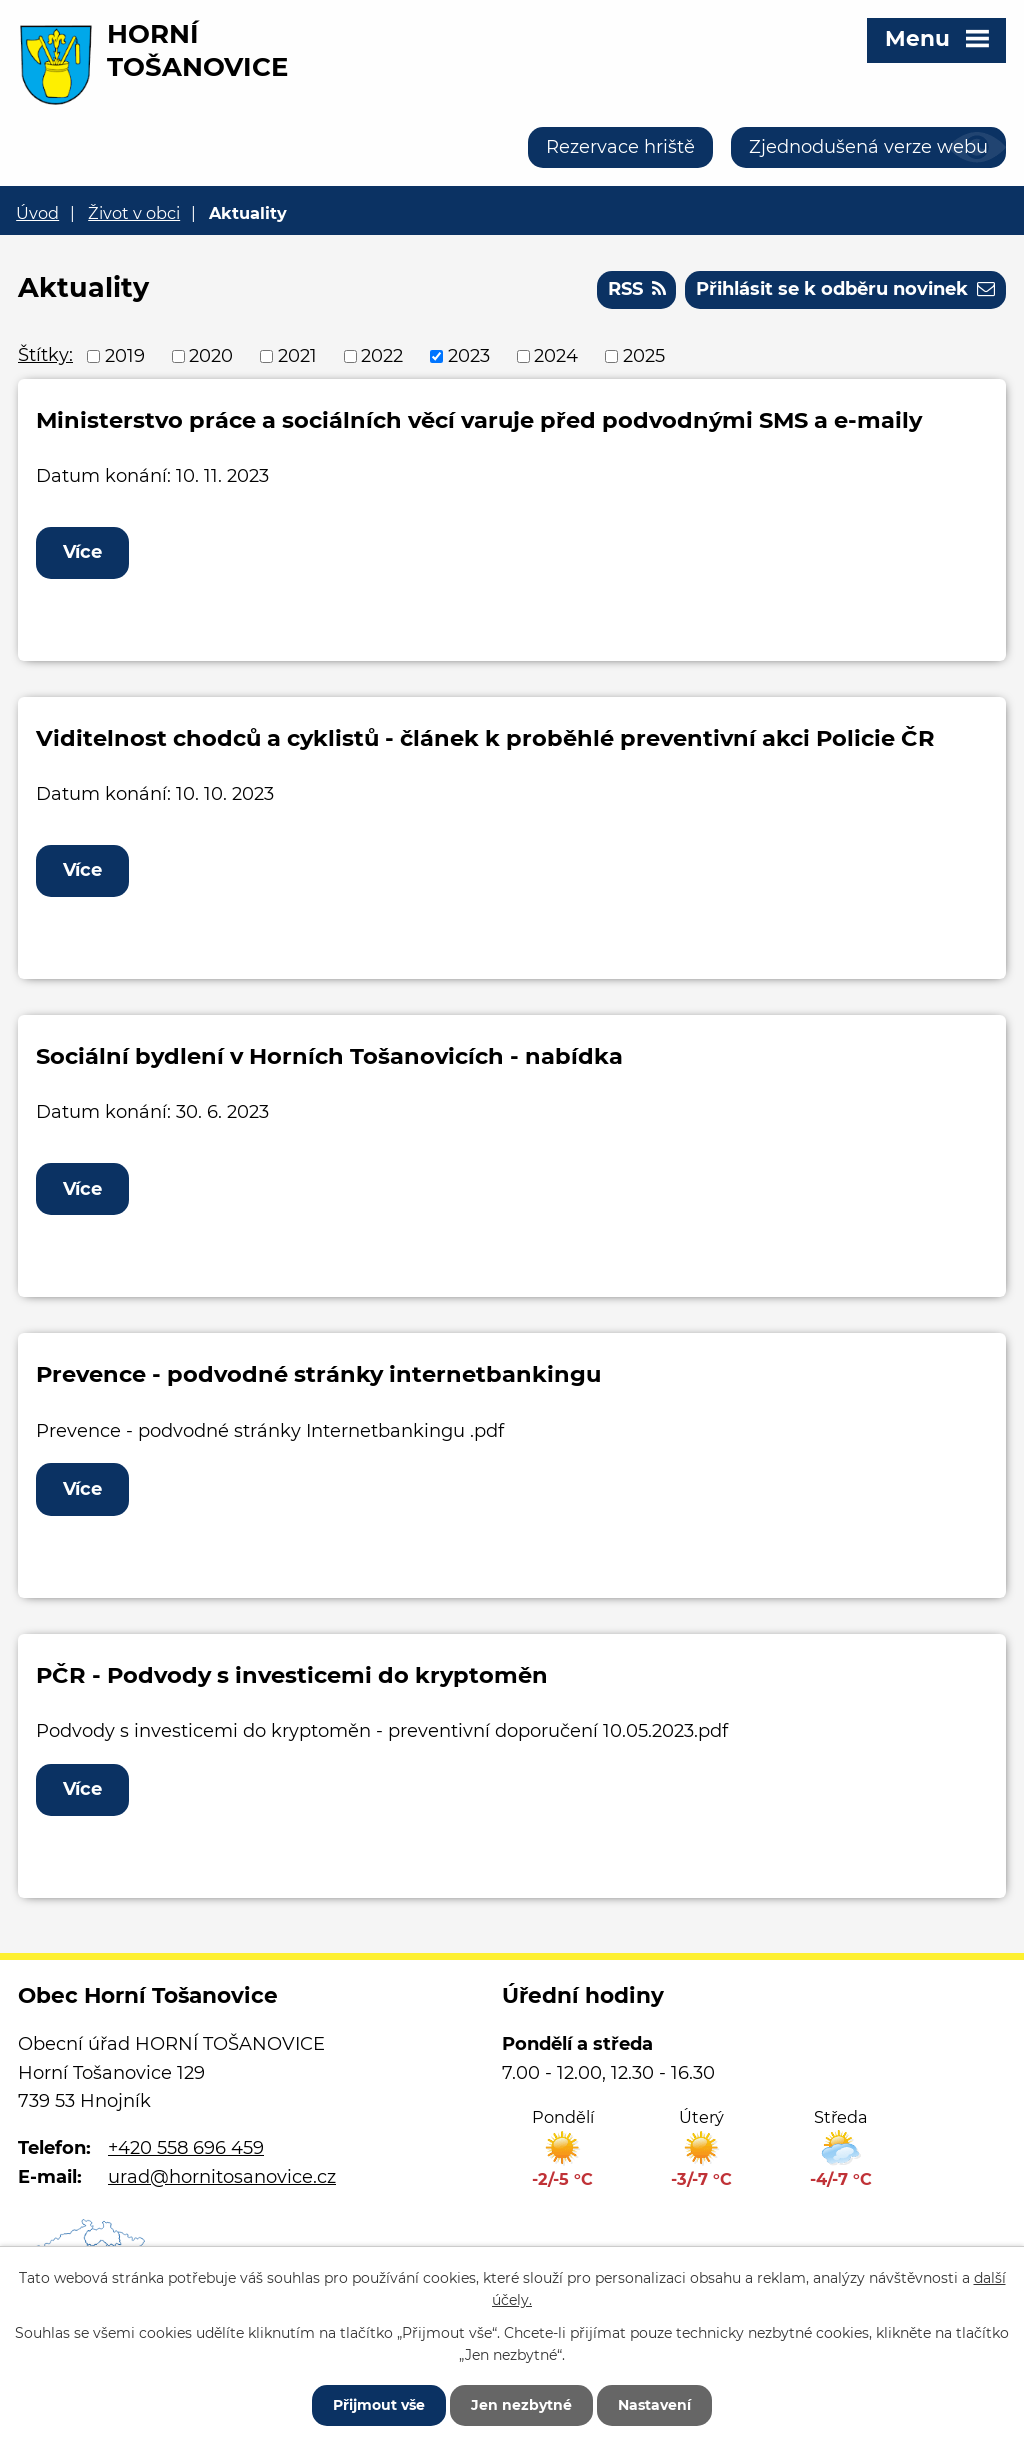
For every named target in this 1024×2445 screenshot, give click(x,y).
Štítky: (45, 355)
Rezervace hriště (620, 147)
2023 (469, 356)
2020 (211, 356)
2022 (382, 356)
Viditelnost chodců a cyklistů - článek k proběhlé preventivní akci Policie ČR (485, 738)
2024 (556, 356)
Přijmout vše (379, 2405)
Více (82, 552)
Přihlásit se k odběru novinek (845, 289)
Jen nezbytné (521, 2405)
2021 (297, 356)
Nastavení (654, 2405)
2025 (644, 356)
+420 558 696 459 (186, 2148)
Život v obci (134, 213)
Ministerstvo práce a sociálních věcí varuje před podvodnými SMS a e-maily (479, 420)
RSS (637, 289)
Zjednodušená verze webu (868, 147)
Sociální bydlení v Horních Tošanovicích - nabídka (329, 1056)
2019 (125, 356)
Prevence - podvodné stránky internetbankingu (318, 1374)
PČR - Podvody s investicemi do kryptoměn (292, 1675)
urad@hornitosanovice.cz (222, 2177)
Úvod (37, 213)
